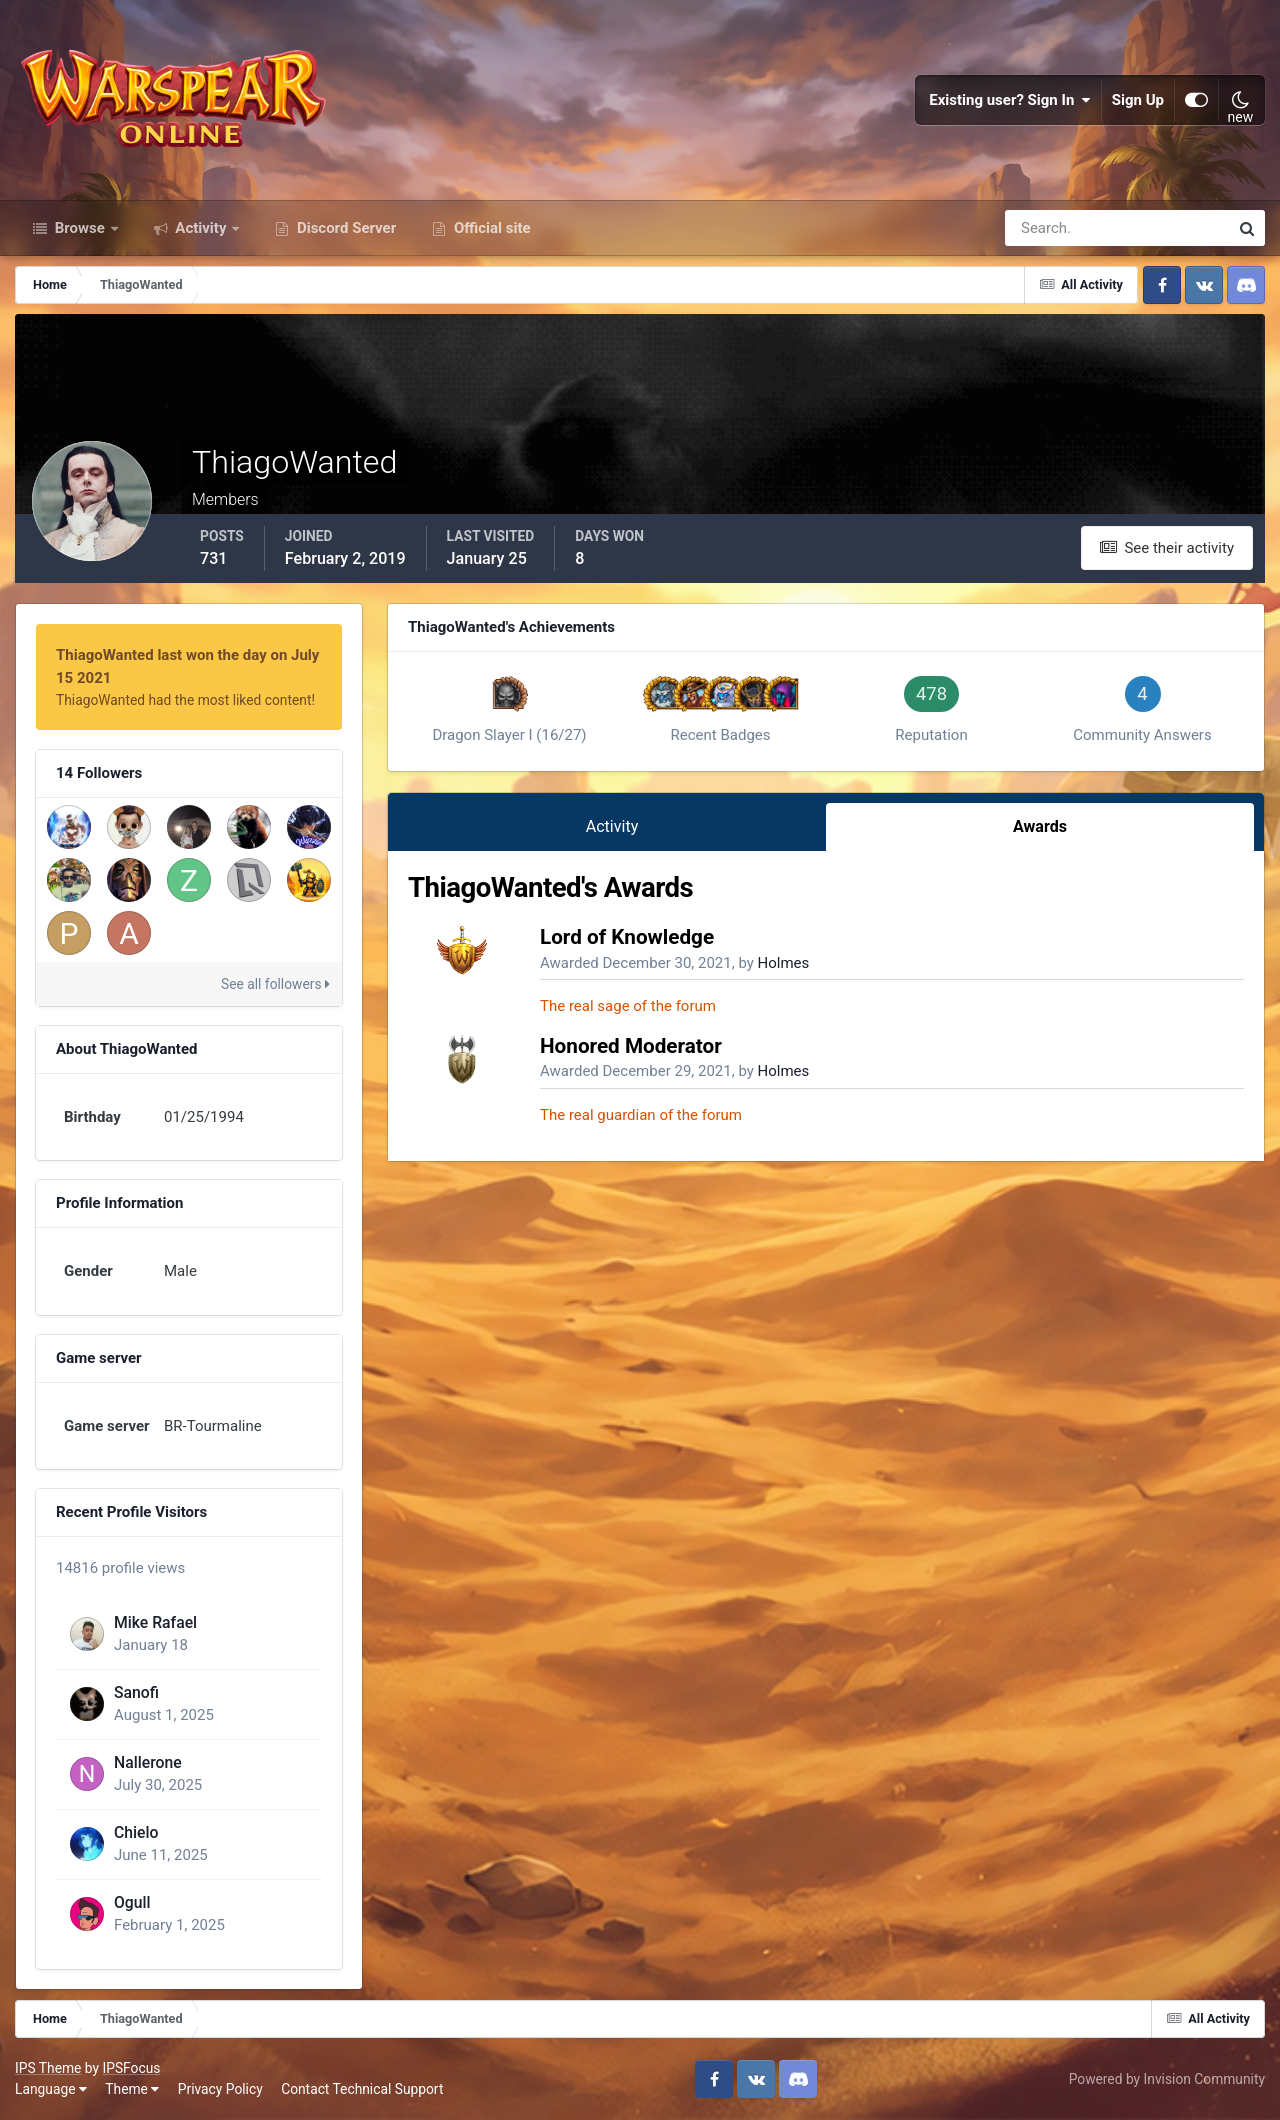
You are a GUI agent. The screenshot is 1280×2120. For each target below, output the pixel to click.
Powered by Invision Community (1167, 2079)
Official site (490, 228)
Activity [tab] (612, 826)
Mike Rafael (155, 1622)
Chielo (136, 1832)
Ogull (132, 1902)
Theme (132, 2089)
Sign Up (1138, 100)
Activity (201, 228)
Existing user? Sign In (1010, 100)
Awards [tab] (1040, 826)
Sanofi (136, 1692)
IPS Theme (48, 2068)
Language (51, 2089)
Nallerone (148, 1762)
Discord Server (344, 228)
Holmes (784, 963)
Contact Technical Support (362, 2089)
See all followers (275, 984)
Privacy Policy (220, 2089)
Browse (80, 228)
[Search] (1048, 228)
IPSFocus (131, 2068)
